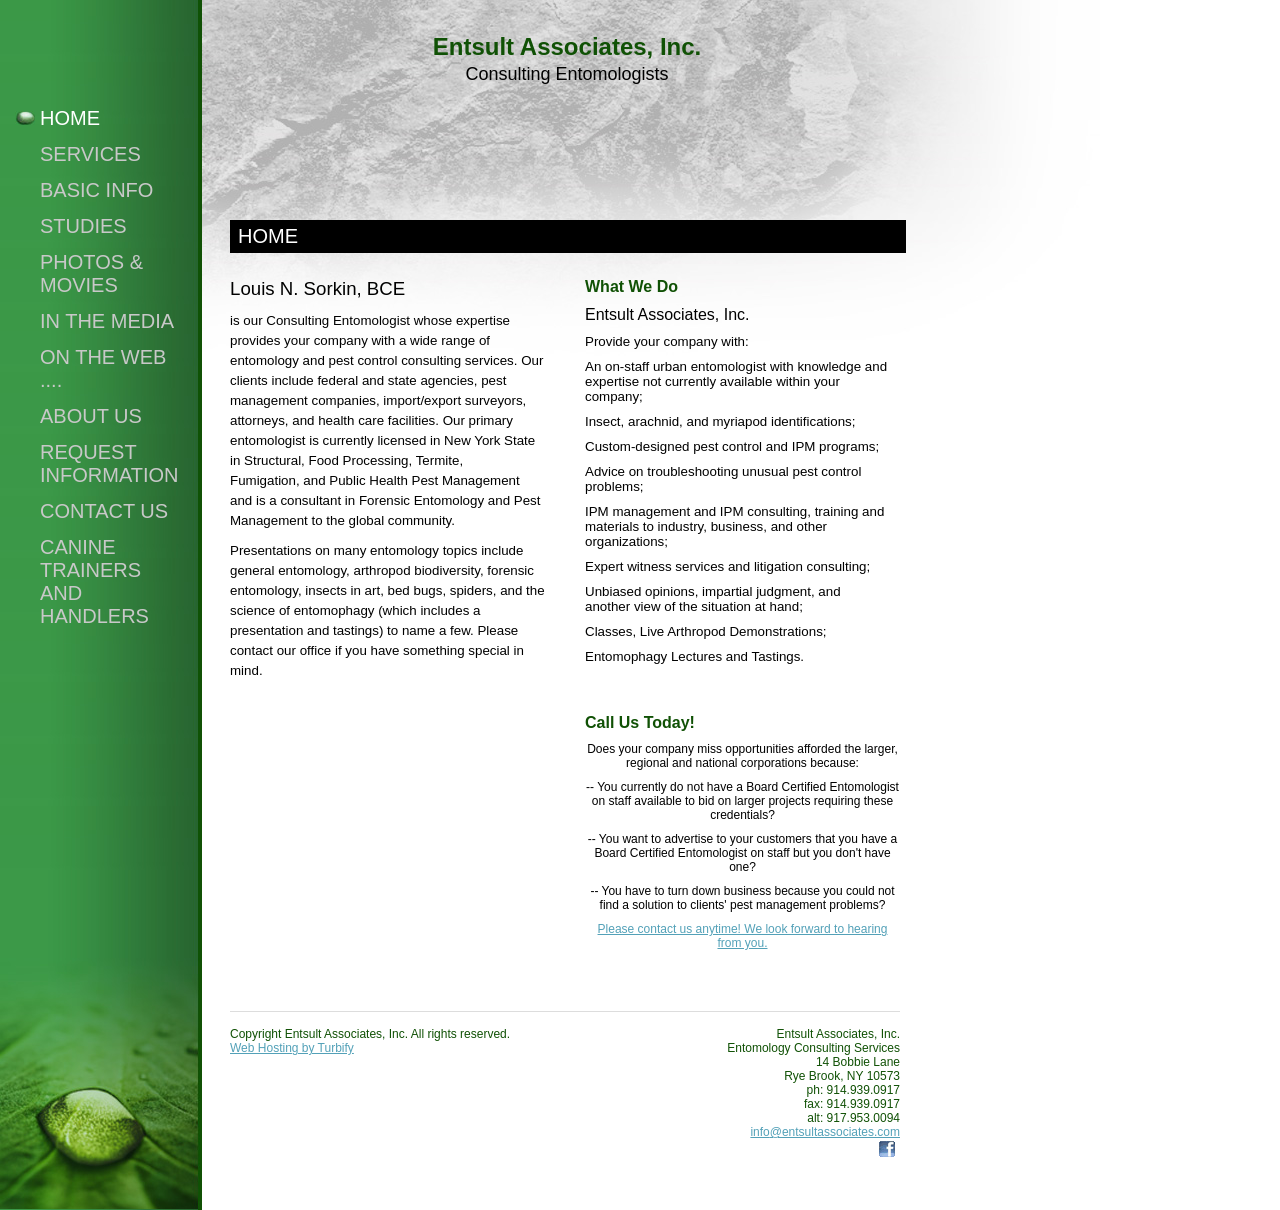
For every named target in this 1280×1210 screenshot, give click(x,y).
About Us (91, 416)
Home (70, 118)
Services (90, 154)
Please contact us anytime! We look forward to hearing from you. (743, 936)
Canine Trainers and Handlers (94, 581)
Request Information (109, 463)
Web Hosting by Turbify (292, 1048)
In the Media (107, 321)
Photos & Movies (91, 273)
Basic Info (96, 190)
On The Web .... (103, 368)
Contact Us (104, 511)
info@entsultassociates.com (825, 1132)
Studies (83, 226)
